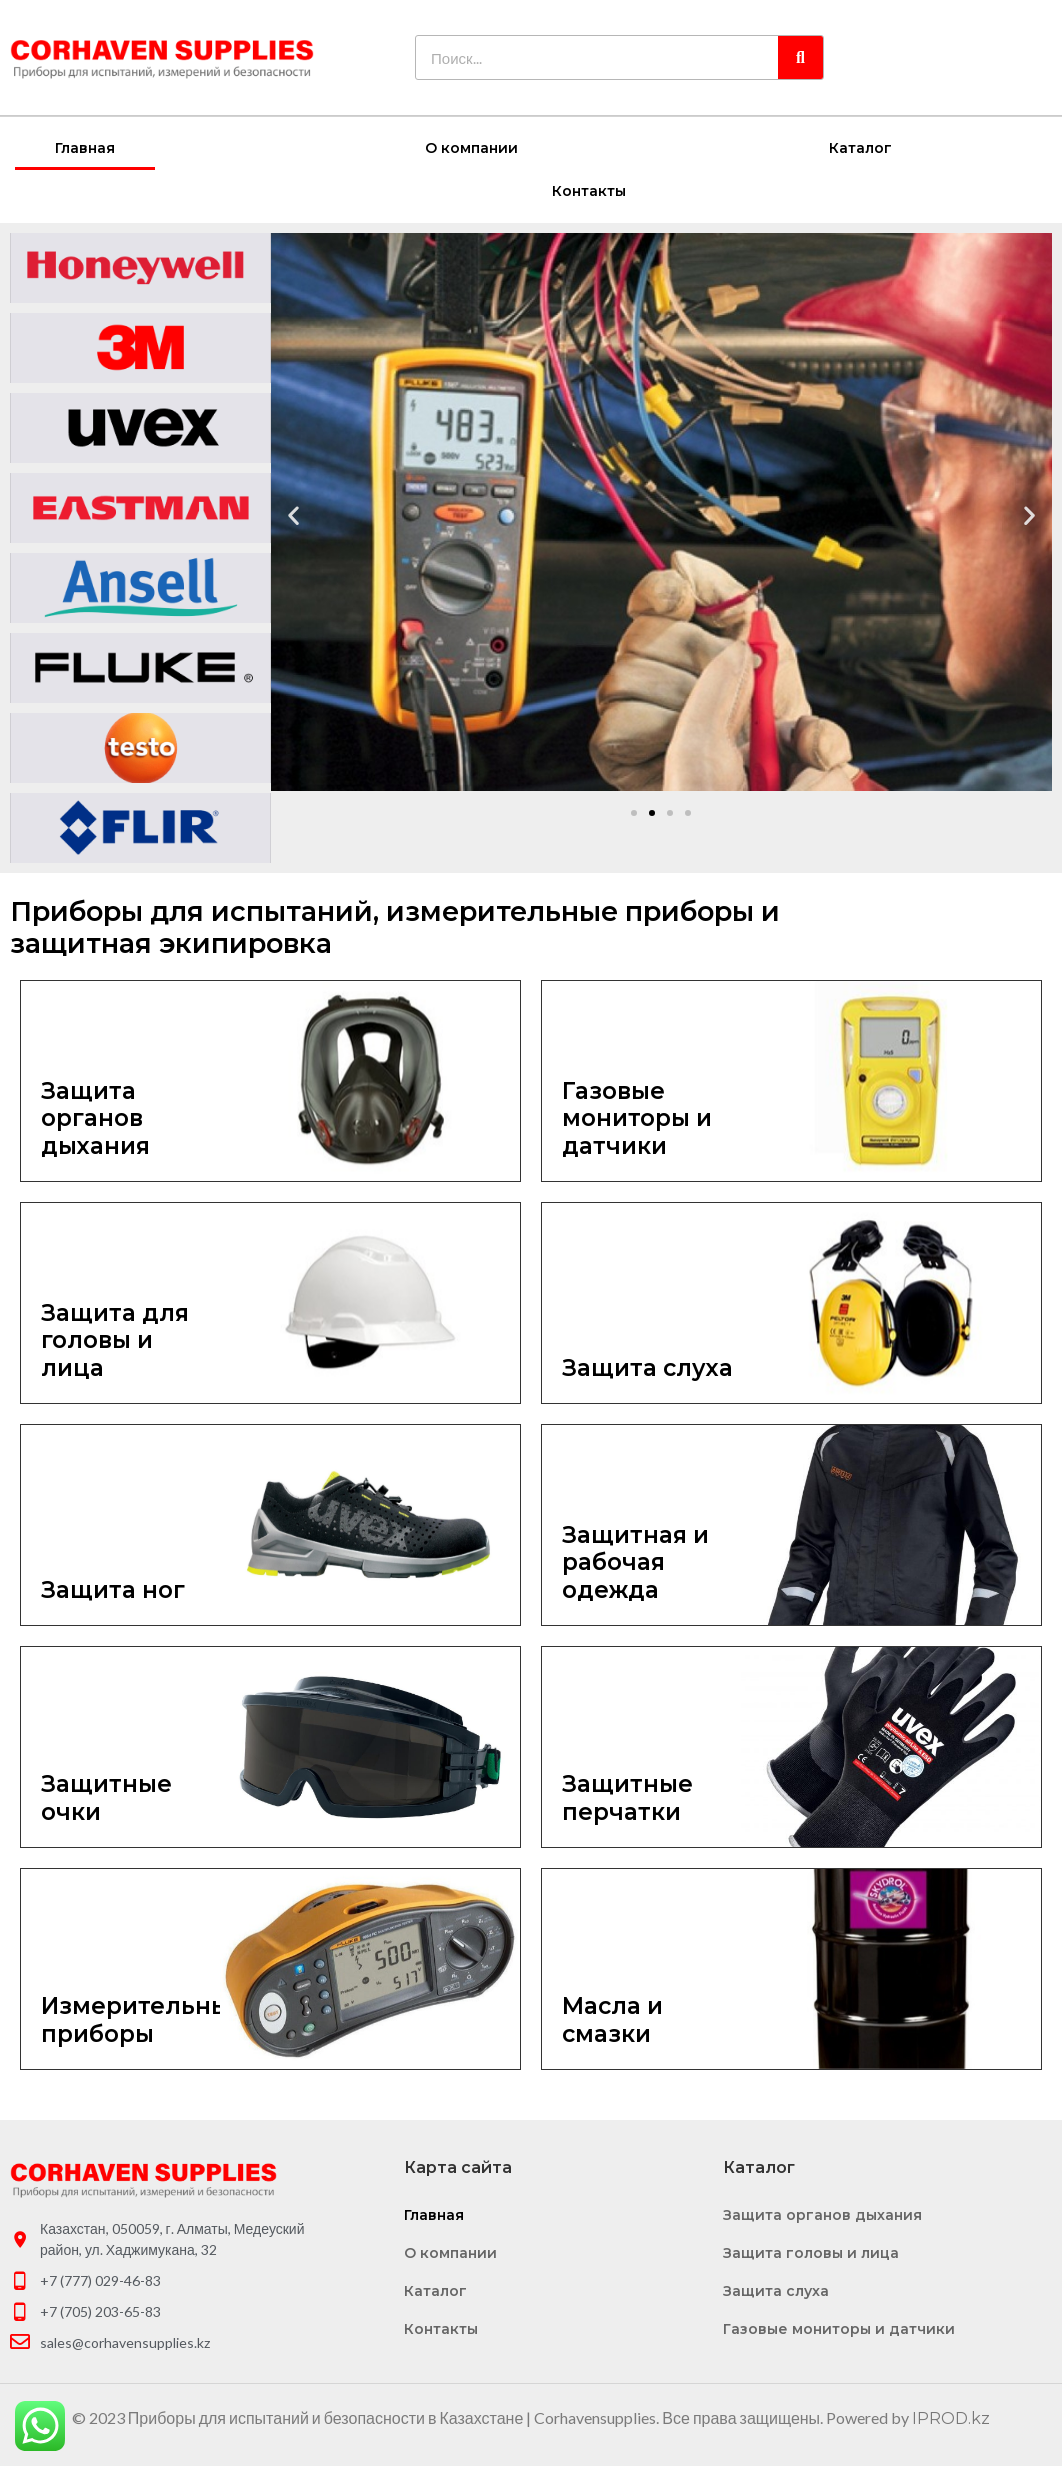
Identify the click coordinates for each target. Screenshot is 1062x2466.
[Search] (800, 57)
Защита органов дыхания (822, 2214)
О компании (471, 147)
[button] (634, 812)
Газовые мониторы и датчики (839, 2328)
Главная (85, 147)
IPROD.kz (951, 2417)
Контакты (589, 190)
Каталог (860, 147)
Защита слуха (776, 2290)
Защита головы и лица (811, 2252)
